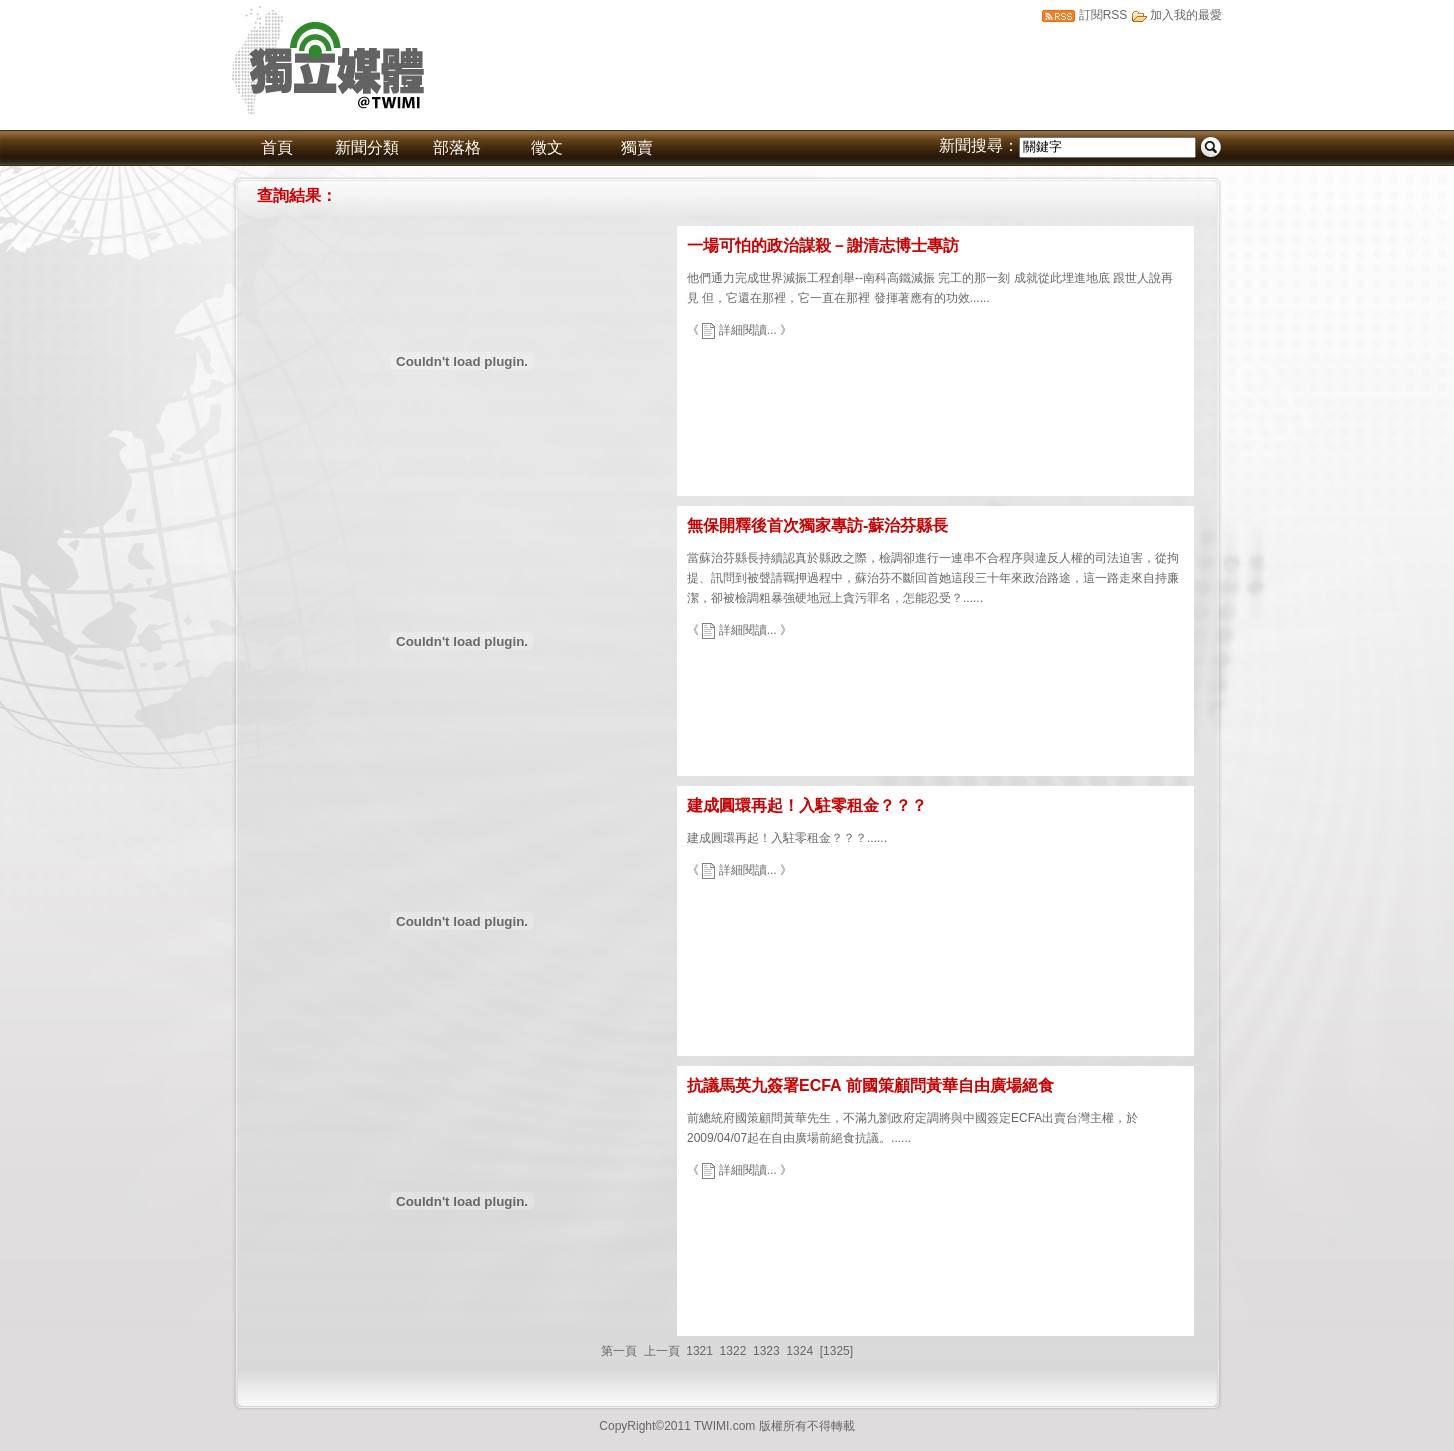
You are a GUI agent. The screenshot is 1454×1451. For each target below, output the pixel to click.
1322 (733, 1351)
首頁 (277, 147)
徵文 (547, 147)
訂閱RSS (1103, 15)
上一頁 (662, 1351)
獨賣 (637, 147)
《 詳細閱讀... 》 (739, 330)
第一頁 (619, 1351)
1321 (699, 1351)
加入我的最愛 (1186, 15)
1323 (766, 1351)
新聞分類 (367, 147)
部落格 (457, 147)
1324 (799, 1351)
